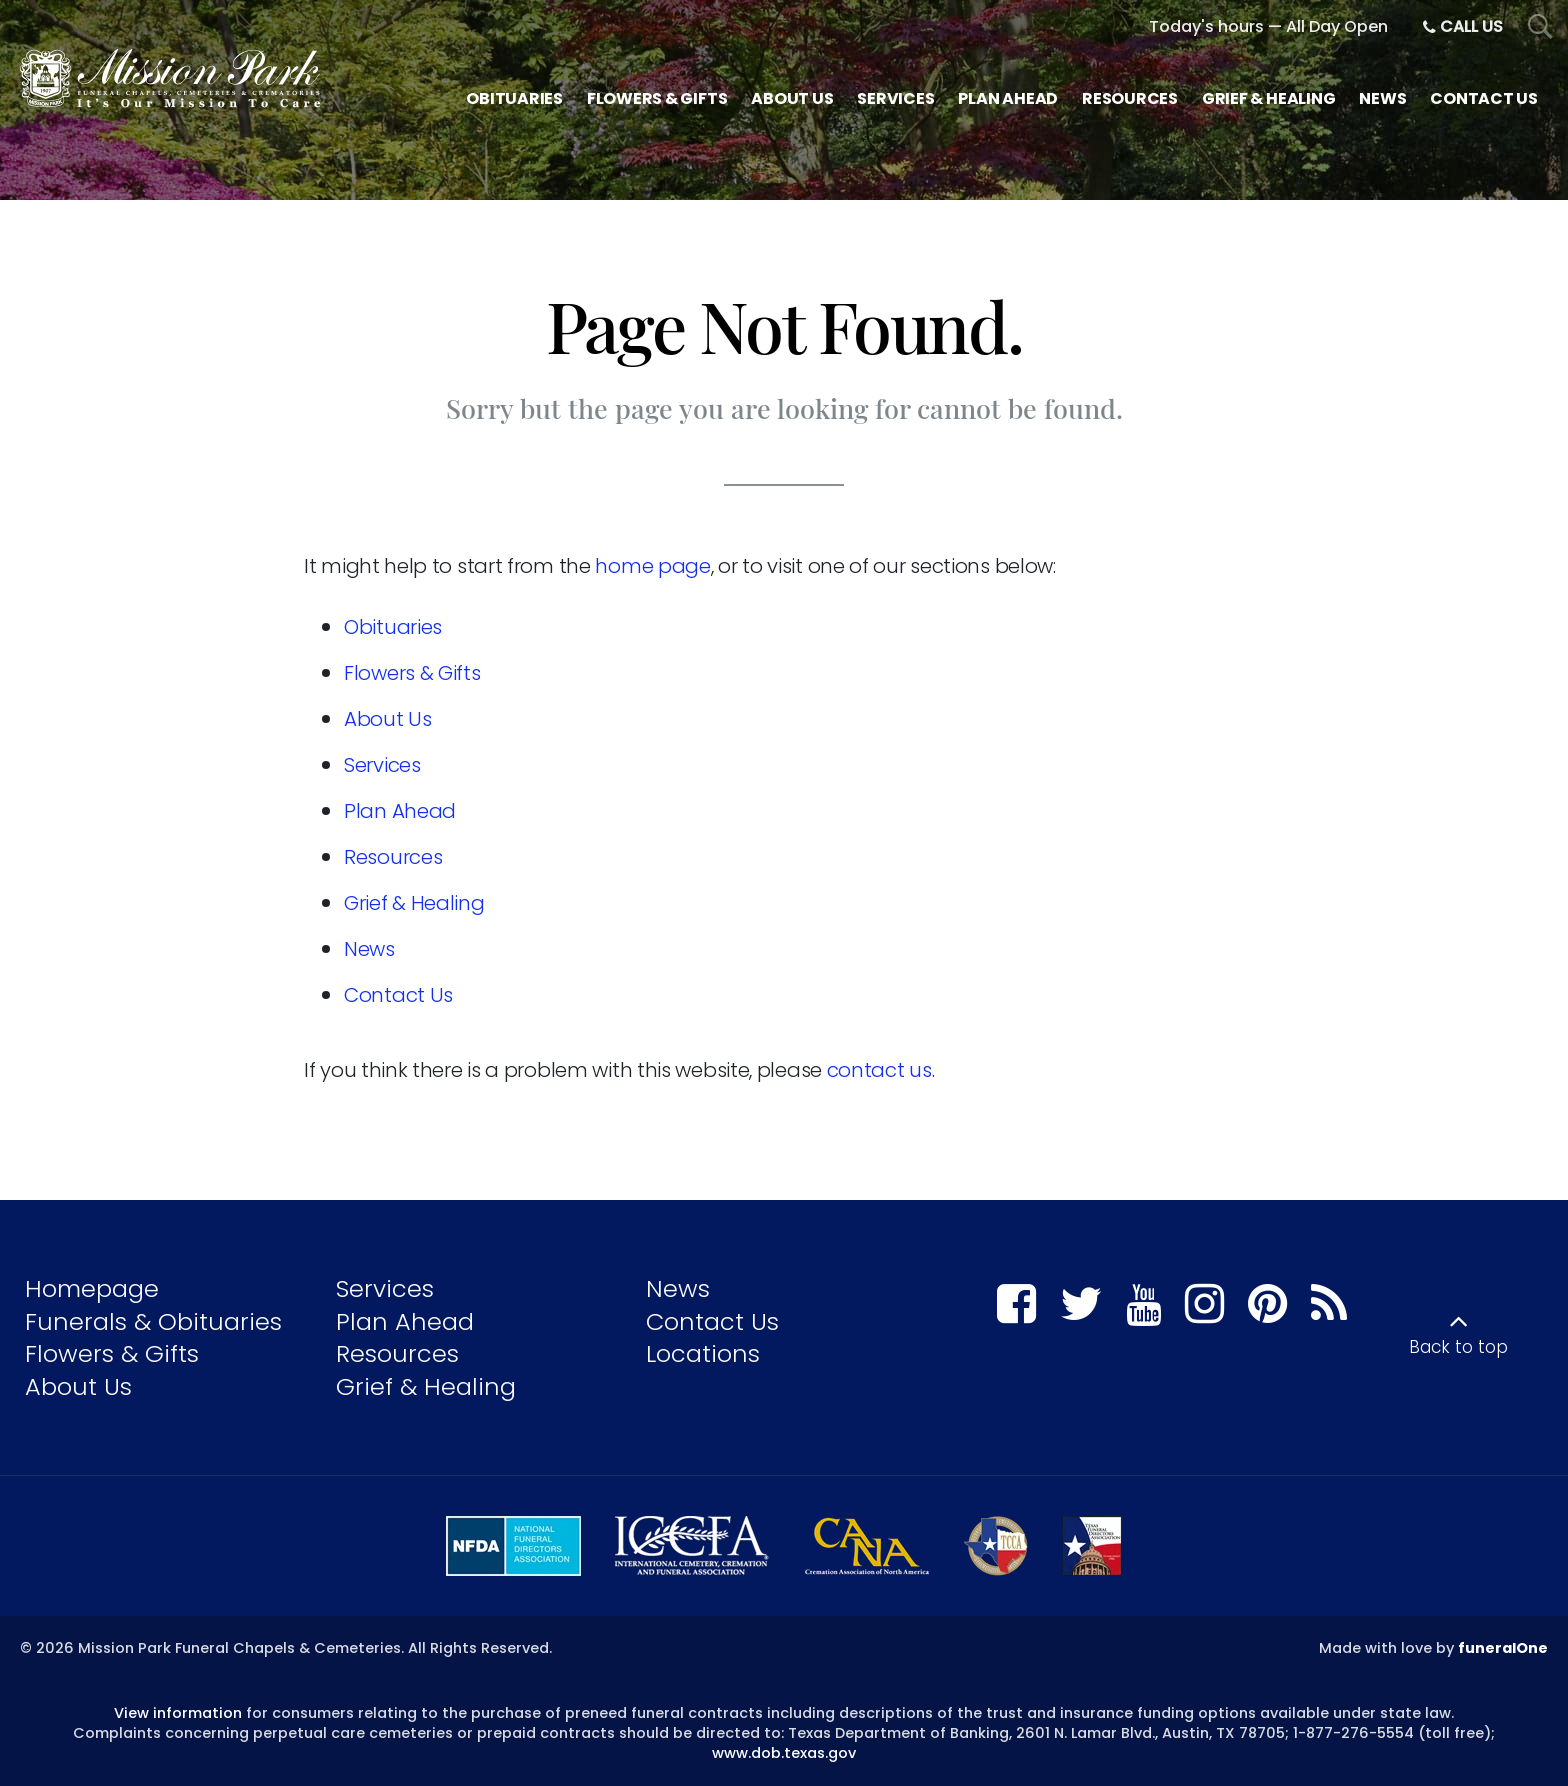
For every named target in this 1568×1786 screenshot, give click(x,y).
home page (652, 566)
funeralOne (1503, 1648)
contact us (879, 1070)
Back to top (1458, 1347)
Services (382, 765)
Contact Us (398, 995)
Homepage (92, 1288)
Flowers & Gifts (412, 673)
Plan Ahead (400, 811)
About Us (388, 719)
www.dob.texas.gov (784, 1753)
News (369, 949)
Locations (703, 1353)
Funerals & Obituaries (153, 1321)
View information (178, 1713)
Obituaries (393, 627)
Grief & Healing (414, 903)
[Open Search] (1540, 27)
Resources (393, 857)
